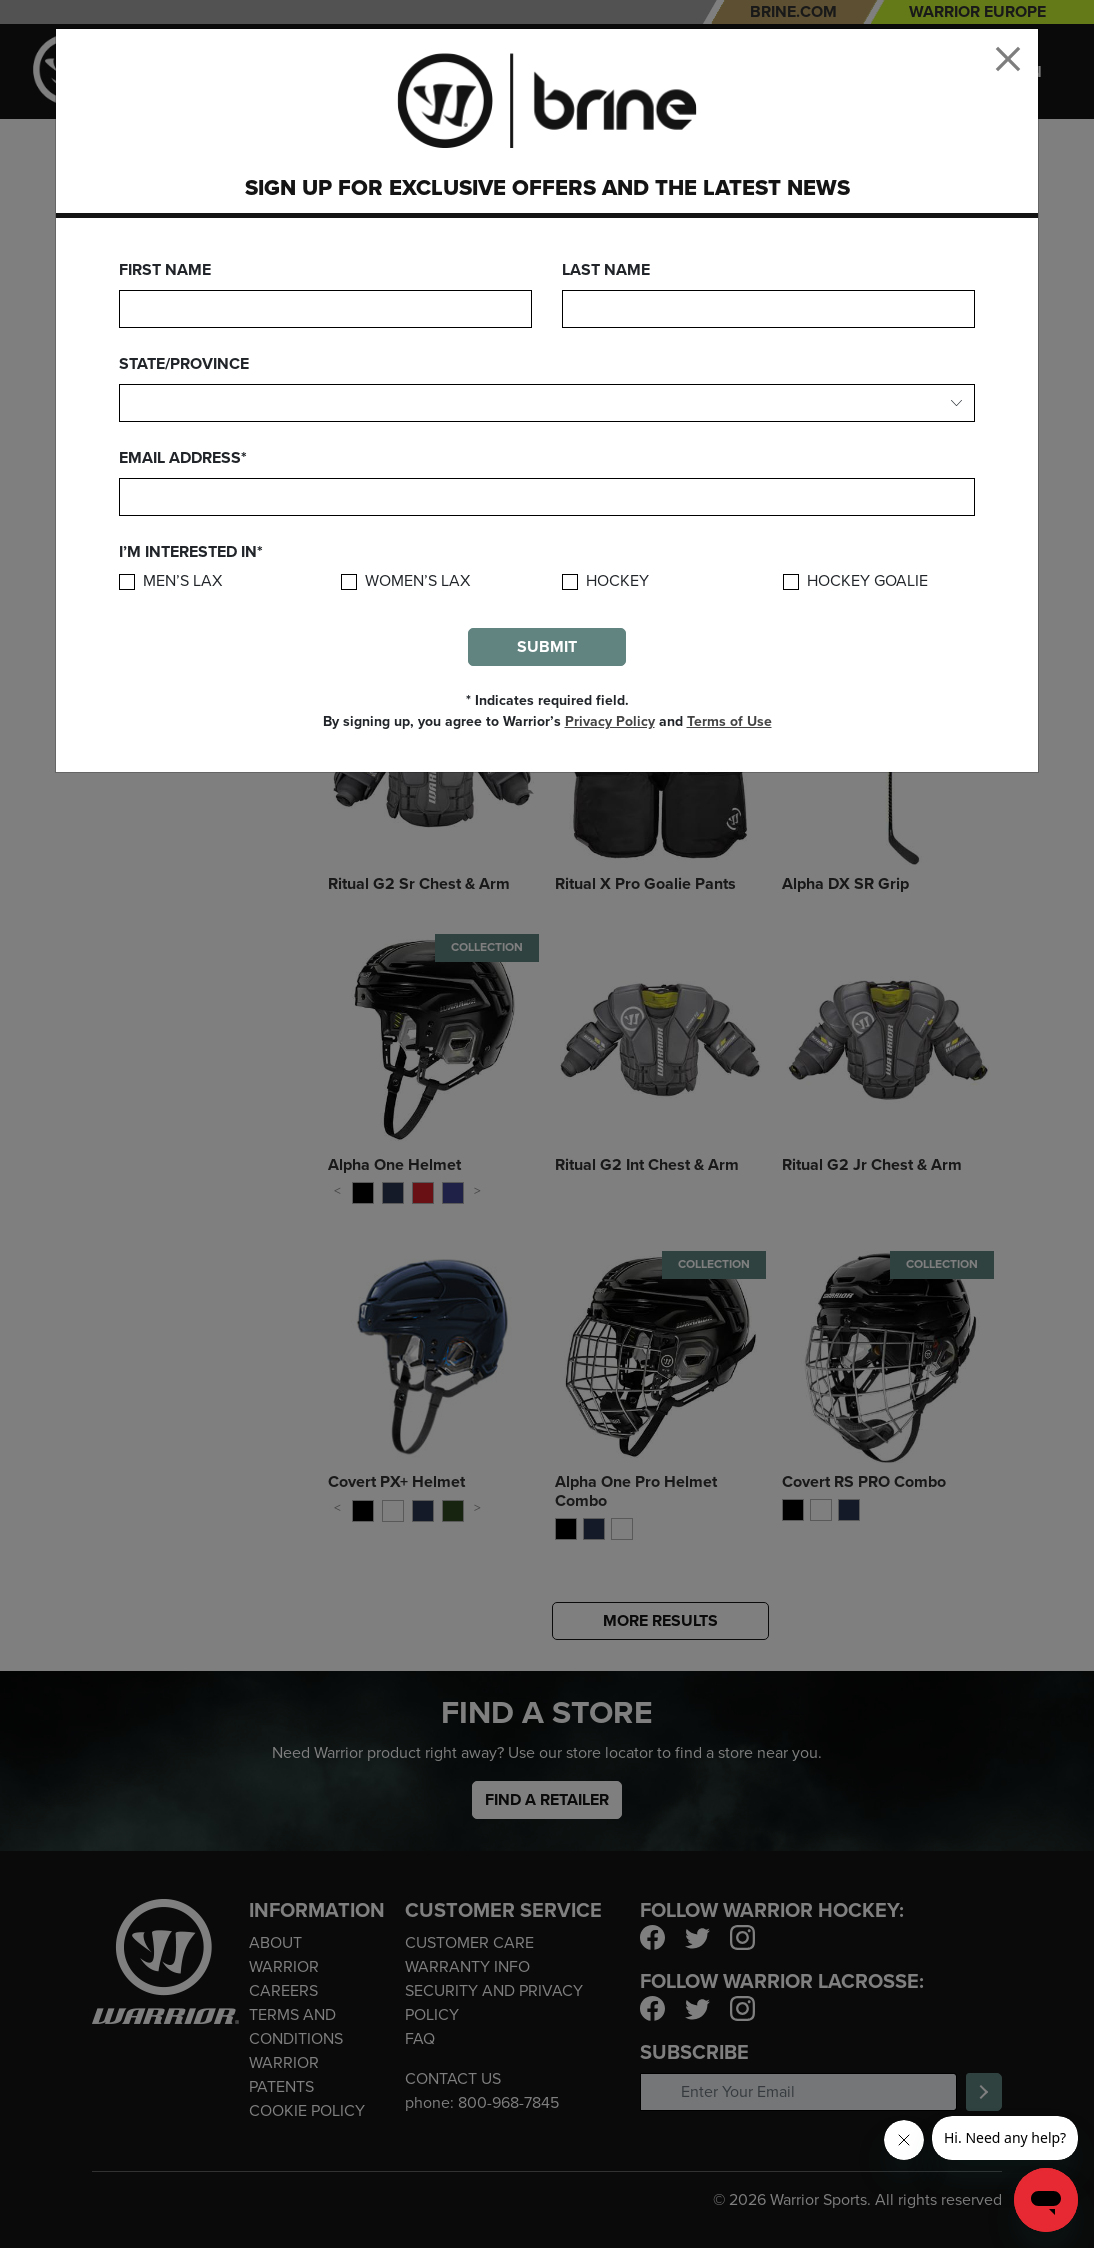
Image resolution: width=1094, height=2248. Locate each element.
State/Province (184, 364)
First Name (165, 270)
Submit (547, 647)
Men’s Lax (182, 581)
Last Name (606, 270)
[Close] (1008, 59)
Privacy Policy (610, 721)
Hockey (617, 581)
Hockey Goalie (867, 581)
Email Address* (183, 458)
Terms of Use (729, 721)
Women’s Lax (417, 581)
